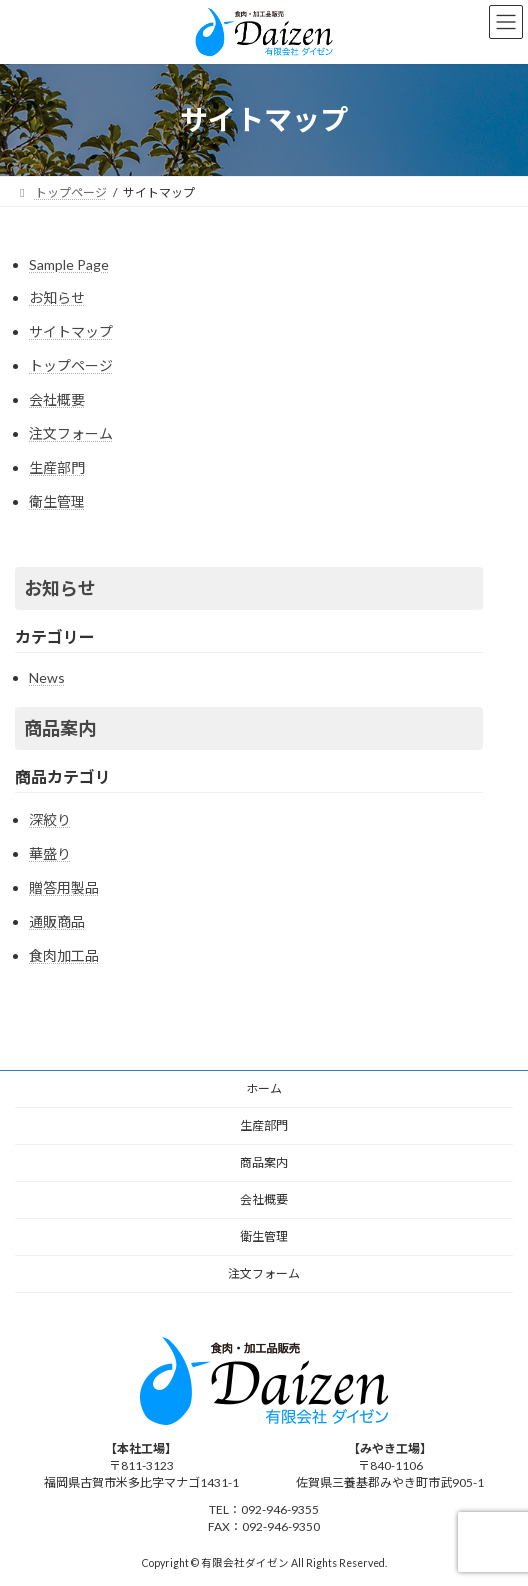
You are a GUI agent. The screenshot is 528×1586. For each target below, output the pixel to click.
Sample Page (69, 264)
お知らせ (57, 297)
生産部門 (57, 467)
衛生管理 (57, 501)
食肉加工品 (64, 955)
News (47, 677)
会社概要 (57, 399)
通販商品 (57, 921)
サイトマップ (71, 331)
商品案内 (60, 728)
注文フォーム (71, 433)
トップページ (71, 365)
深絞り (50, 819)
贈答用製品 (64, 887)
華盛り (50, 853)
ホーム (264, 1088)
